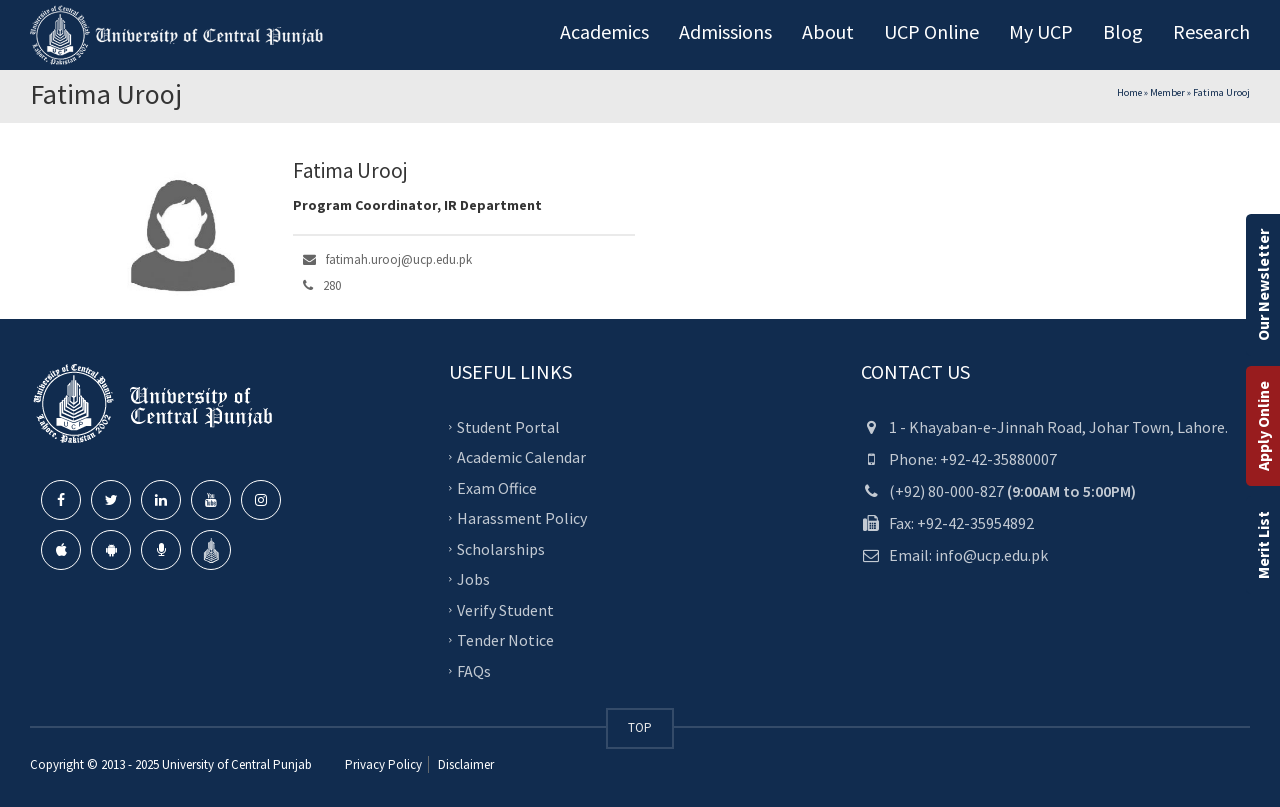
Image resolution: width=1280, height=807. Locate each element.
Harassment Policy (522, 518)
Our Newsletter (1263, 285)
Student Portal (508, 427)
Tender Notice (505, 640)
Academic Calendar (521, 457)
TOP (640, 727)
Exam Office (497, 488)
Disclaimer (464, 764)
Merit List (1263, 545)
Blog (1123, 31)
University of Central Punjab (237, 764)
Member (1167, 92)
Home (1129, 92)
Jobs (473, 579)
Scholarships (501, 549)
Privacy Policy (383, 764)
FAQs (474, 671)
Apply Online (1263, 426)
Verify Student (505, 610)
